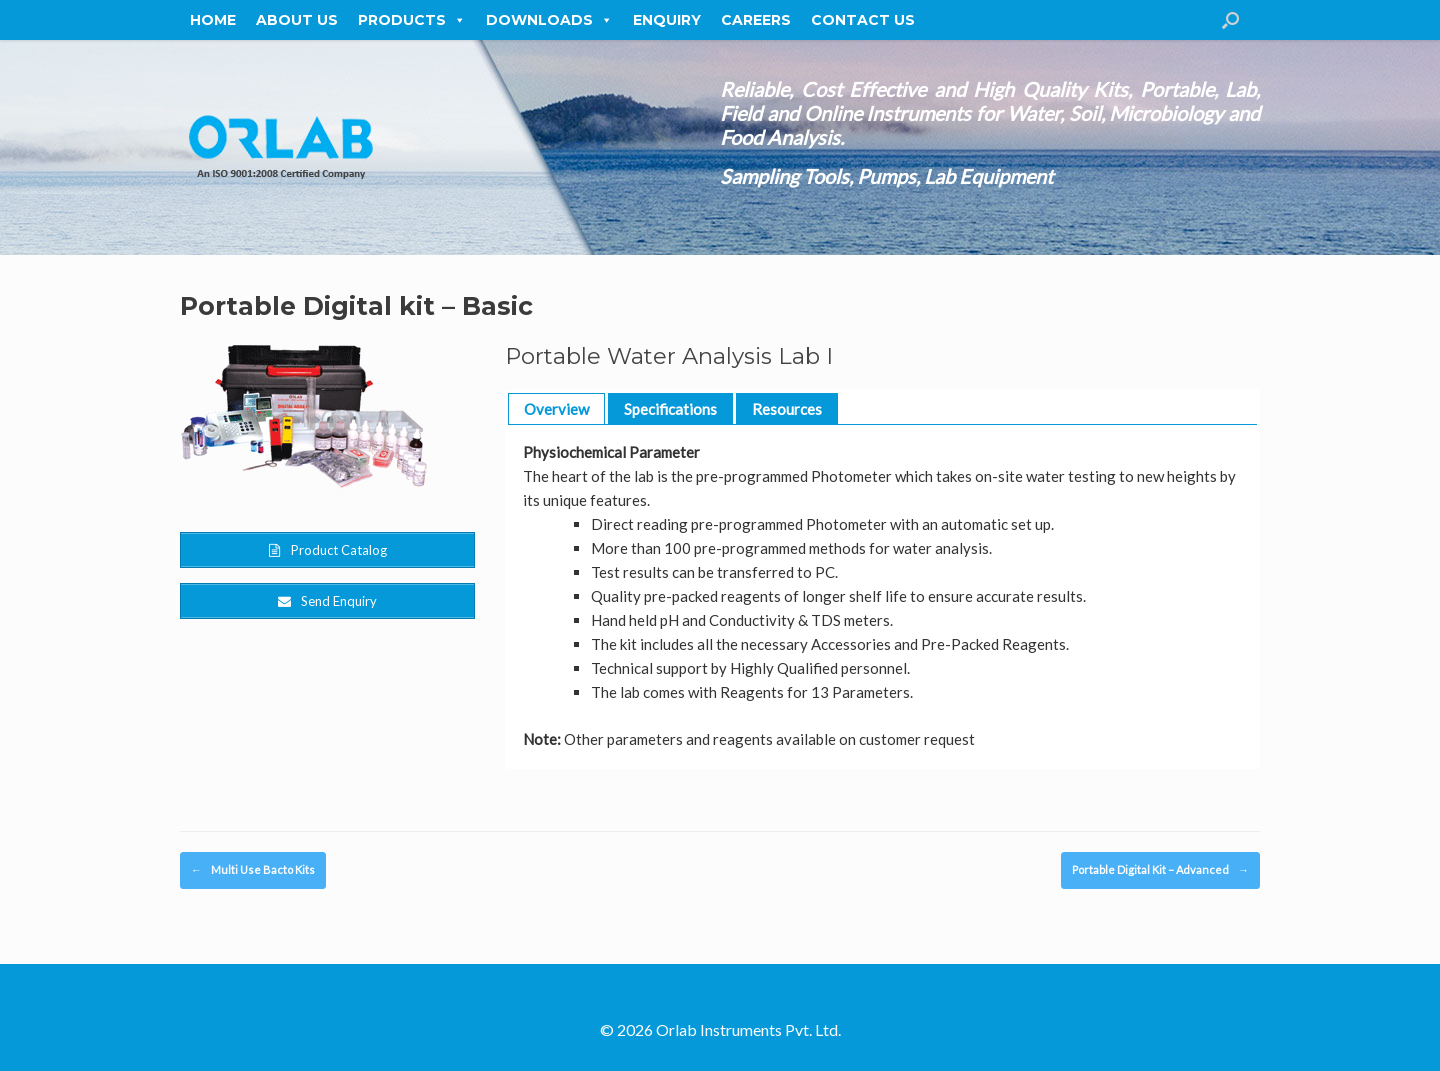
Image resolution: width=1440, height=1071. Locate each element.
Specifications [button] (670, 409)
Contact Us (863, 20)
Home (213, 20)
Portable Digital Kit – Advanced (1160, 870)
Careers (756, 20)
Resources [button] (787, 409)
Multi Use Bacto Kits (253, 870)
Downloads (549, 20)
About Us (297, 20)
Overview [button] (556, 409)
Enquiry (667, 20)
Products (412, 20)
